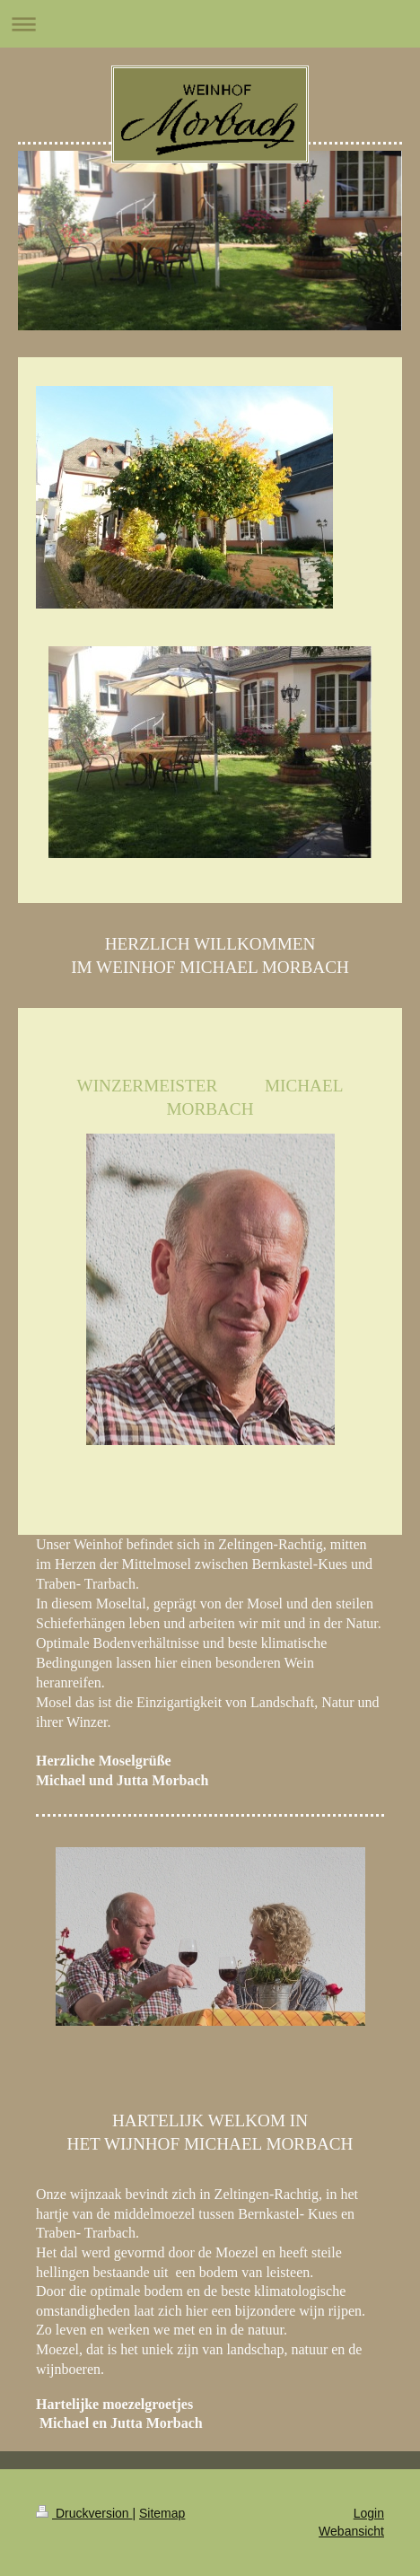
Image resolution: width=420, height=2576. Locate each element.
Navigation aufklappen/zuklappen (210, 23)
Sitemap (162, 2513)
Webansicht (351, 2531)
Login (369, 2513)
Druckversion (84, 2513)
